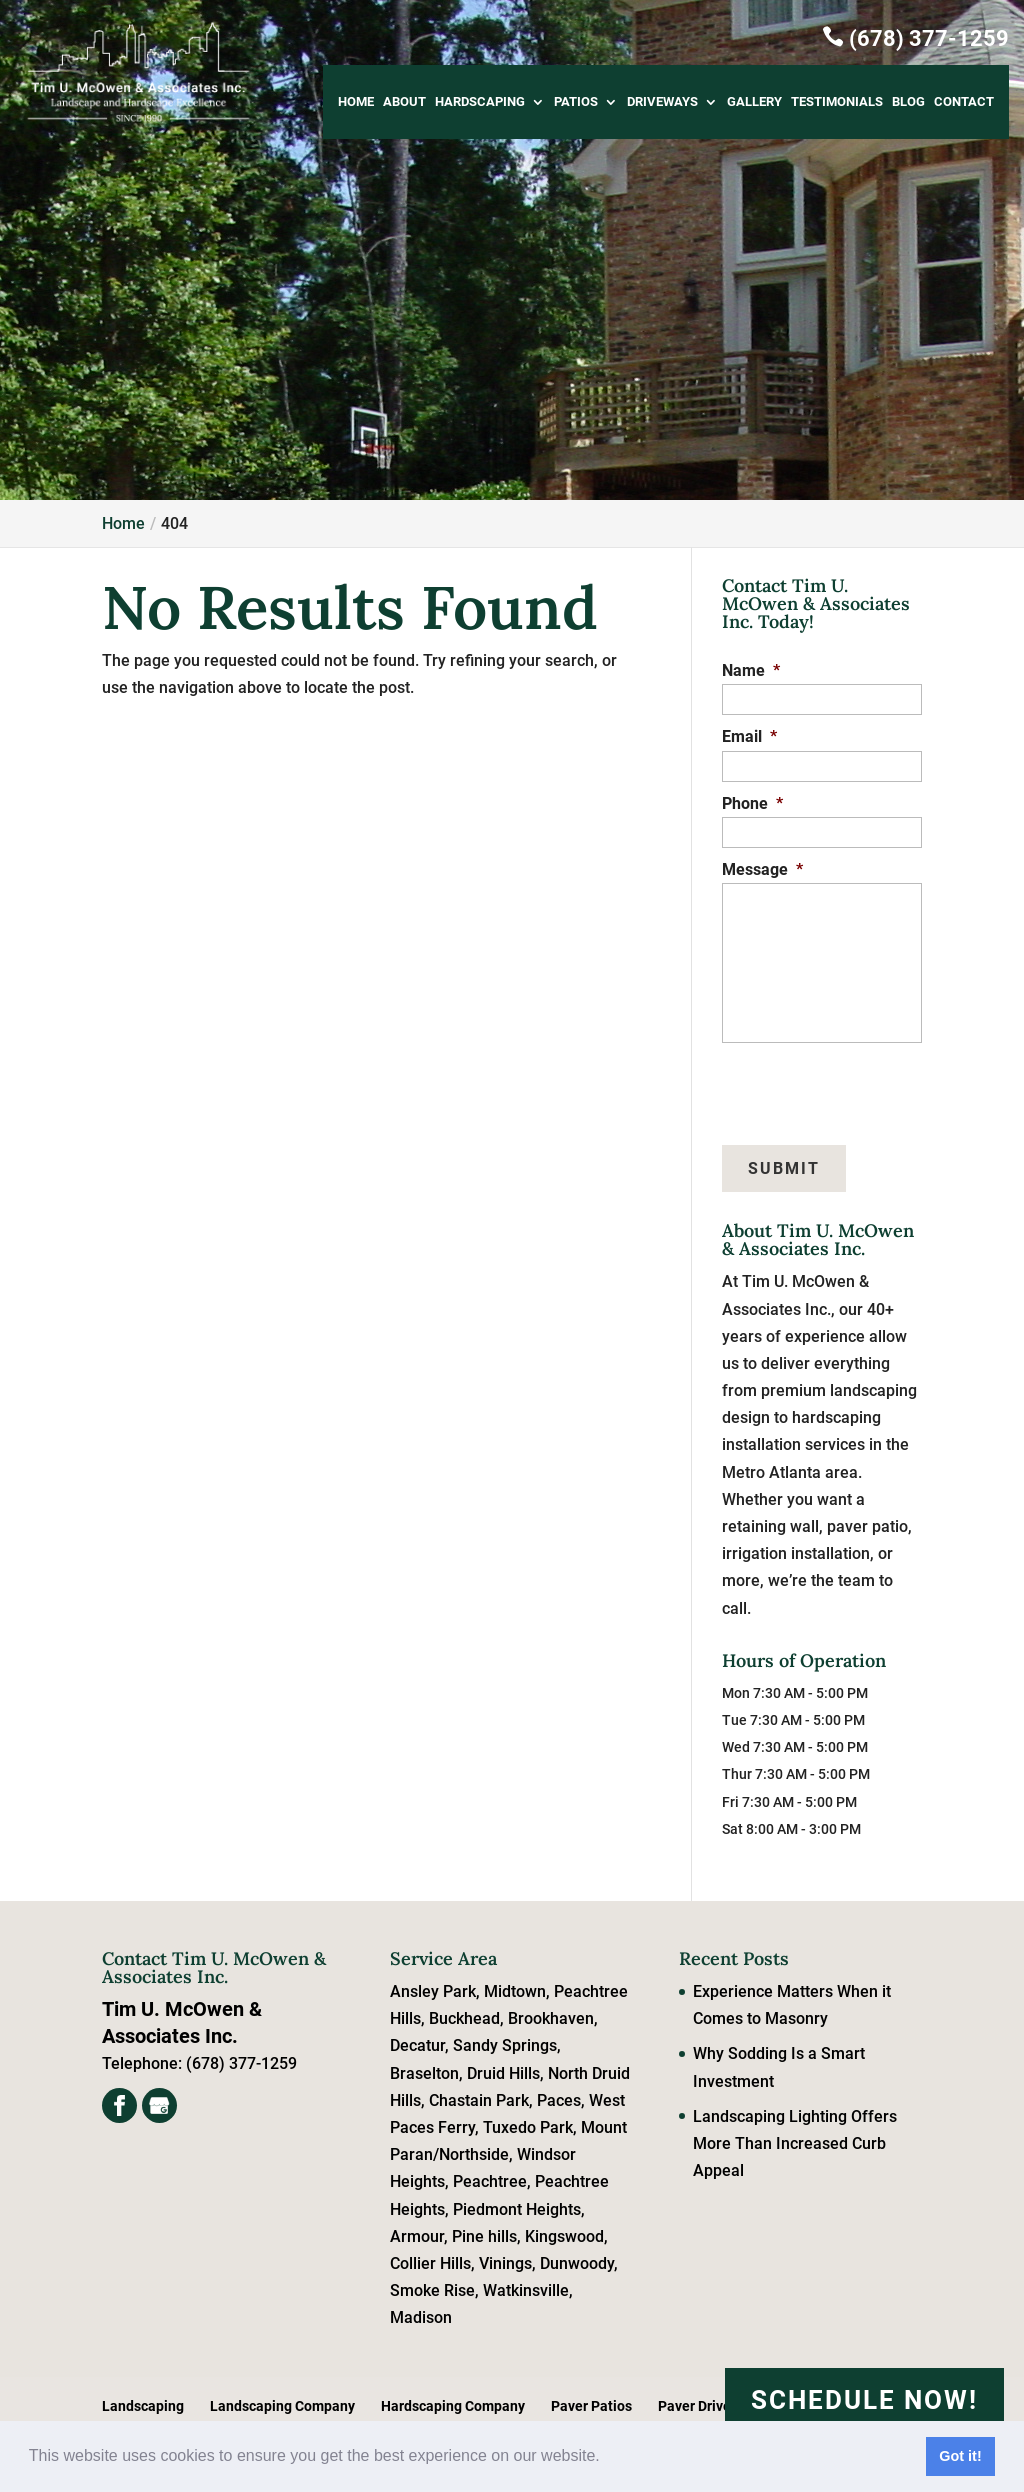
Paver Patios (591, 2406)
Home (356, 102)
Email (749, 736)
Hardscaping (480, 102)
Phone (752, 803)
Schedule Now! (864, 2400)
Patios (576, 102)
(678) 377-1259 (915, 37)
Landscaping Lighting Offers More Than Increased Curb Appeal (795, 2143)
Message (762, 869)
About (404, 102)
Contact (964, 102)
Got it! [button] (960, 2456)
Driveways (662, 102)
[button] (607, 2458)
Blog (908, 102)
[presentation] (818, 1083)
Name (751, 670)
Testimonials (837, 102)
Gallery (754, 102)
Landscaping (143, 2406)
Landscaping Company (282, 2406)
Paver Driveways (710, 2406)
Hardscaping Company (453, 2406)
